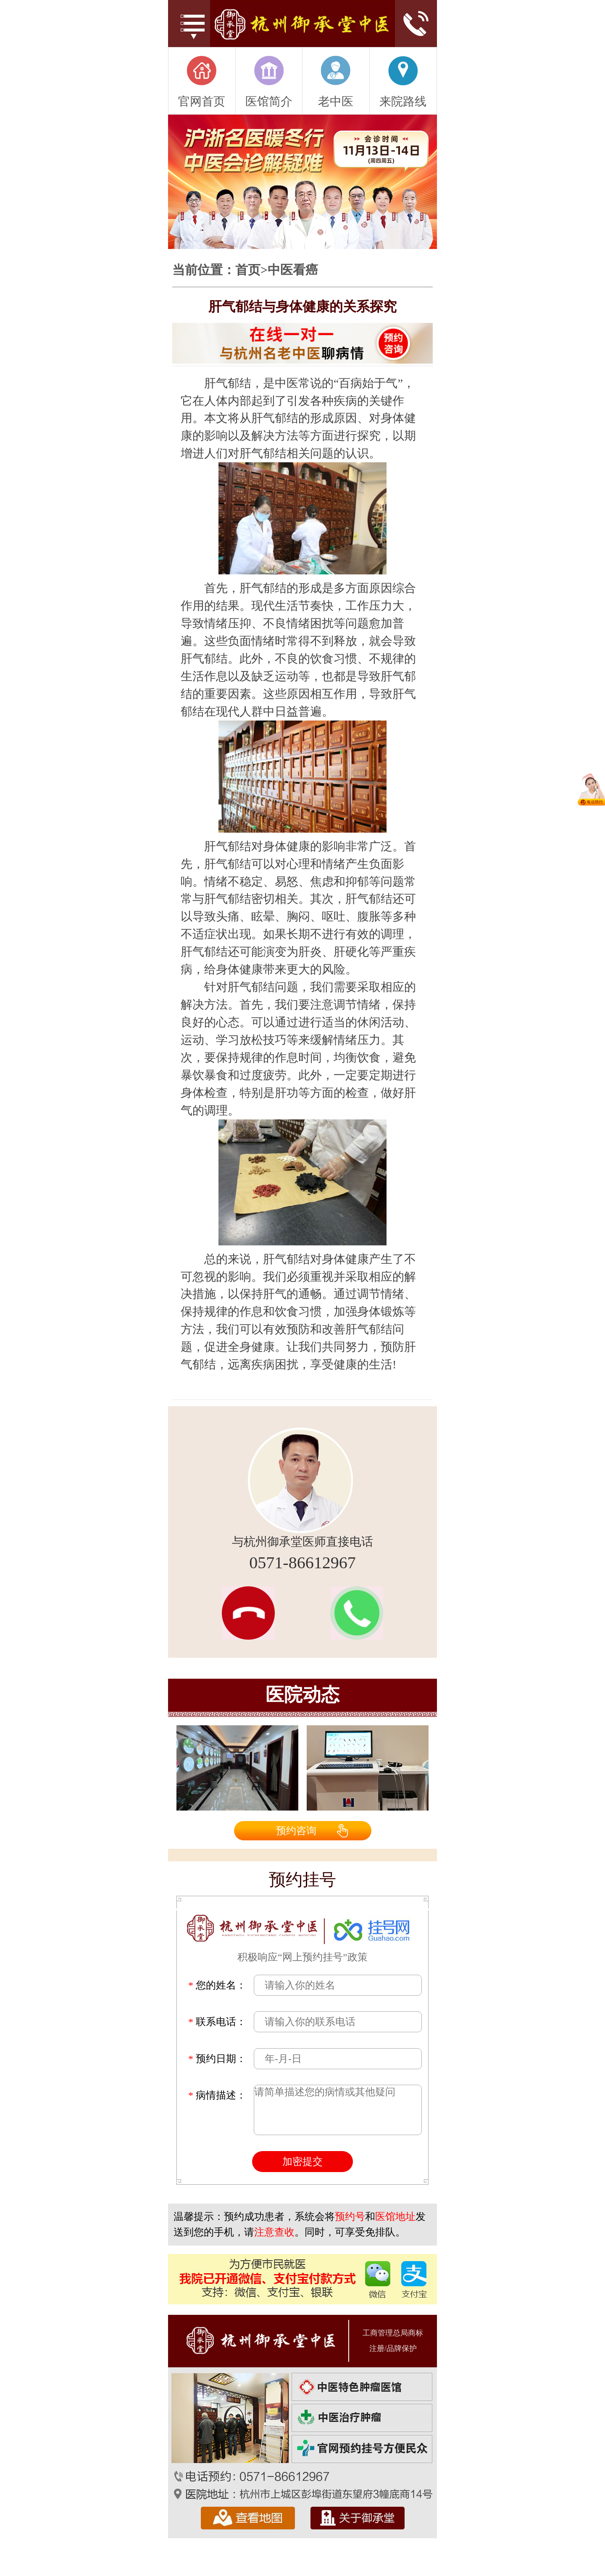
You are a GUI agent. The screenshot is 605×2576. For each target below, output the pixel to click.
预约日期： (217, 2058)
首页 (247, 270)
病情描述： (217, 2095)
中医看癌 (293, 270)
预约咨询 (296, 1830)
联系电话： (217, 2021)
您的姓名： (217, 1985)
